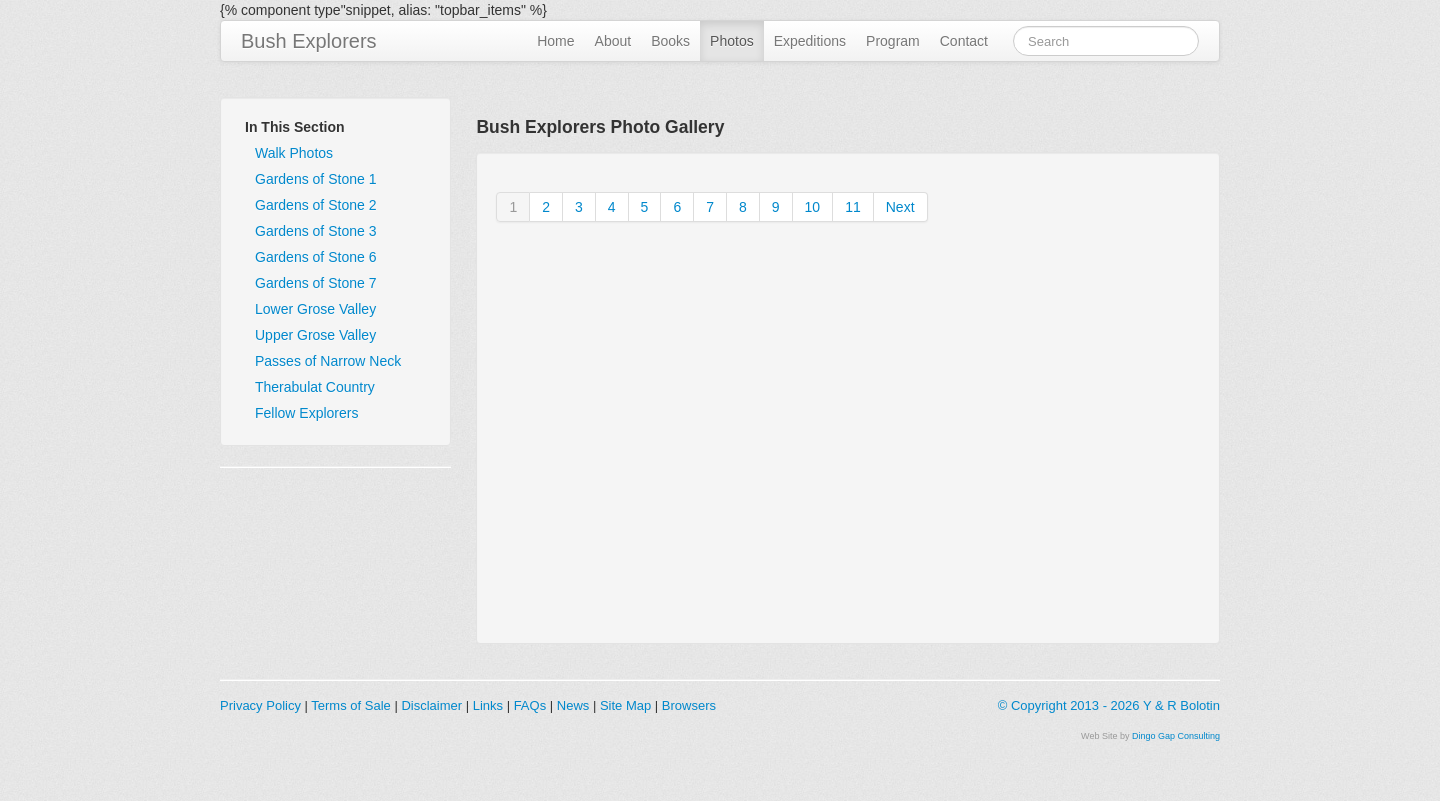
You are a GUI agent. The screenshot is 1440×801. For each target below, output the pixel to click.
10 (813, 207)
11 (853, 207)
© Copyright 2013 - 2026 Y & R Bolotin (1109, 705)
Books (670, 41)
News (573, 705)
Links (488, 705)
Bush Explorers (309, 41)
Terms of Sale (350, 705)
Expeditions (810, 41)
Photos (732, 41)
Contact (964, 41)
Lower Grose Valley (315, 309)
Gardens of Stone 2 (315, 205)
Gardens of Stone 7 (315, 283)
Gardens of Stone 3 (315, 231)
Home (555, 41)
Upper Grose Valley (315, 335)
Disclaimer (431, 705)
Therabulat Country (315, 387)
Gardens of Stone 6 (315, 257)
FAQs (530, 705)
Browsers (689, 705)
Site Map (625, 705)
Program (893, 41)
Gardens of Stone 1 (315, 179)
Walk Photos (294, 153)
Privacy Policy (260, 705)
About (613, 41)
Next (900, 207)
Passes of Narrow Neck (328, 361)
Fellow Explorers (306, 413)
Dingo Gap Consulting (1176, 736)
